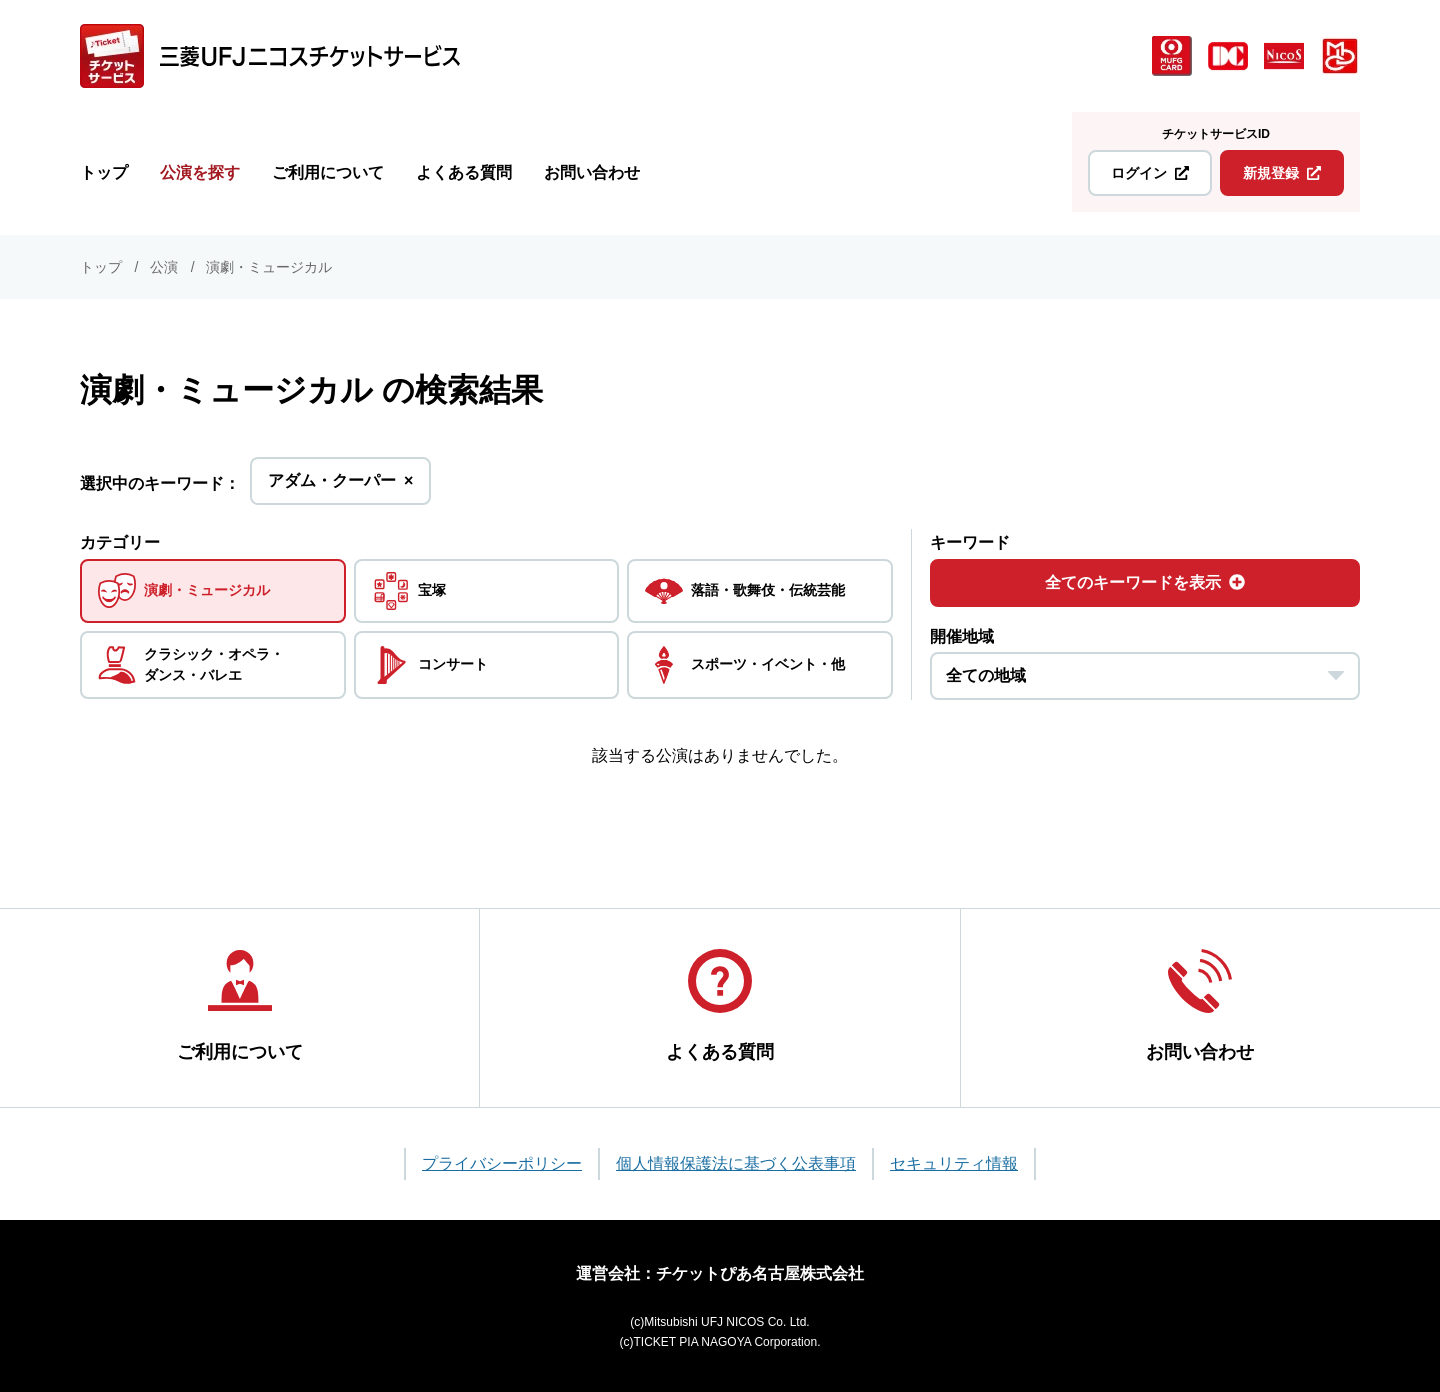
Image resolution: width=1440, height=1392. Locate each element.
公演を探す (200, 172)
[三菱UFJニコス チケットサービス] (270, 56)
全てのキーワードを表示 (1145, 582)
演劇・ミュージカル (269, 267)
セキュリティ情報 (954, 1163)
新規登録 (1282, 173)
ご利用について (328, 172)
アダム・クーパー (340, 486)
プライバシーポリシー (502, 1163)
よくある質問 (464, 172)
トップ (104, 172)
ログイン (1150, 173)
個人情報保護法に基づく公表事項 (736, 1163)
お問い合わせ (592, 172)
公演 (164, 267)
